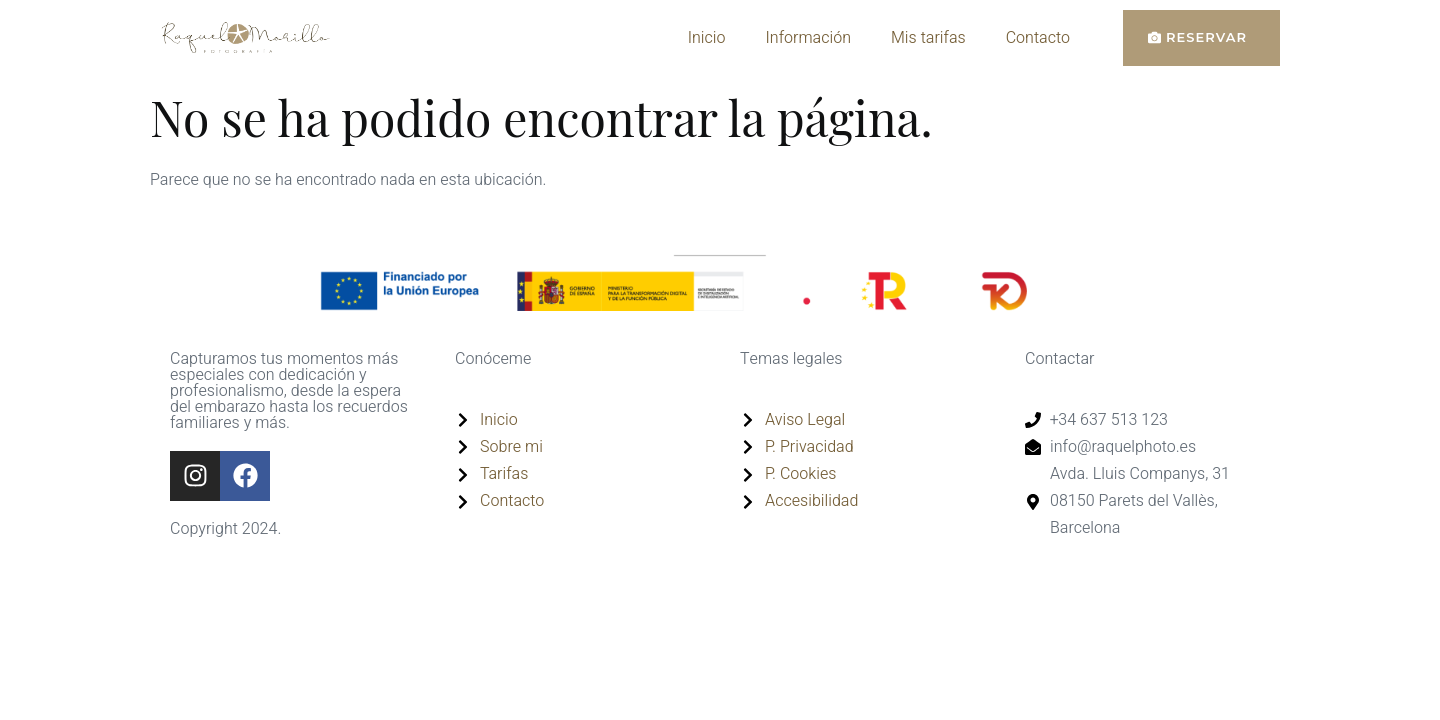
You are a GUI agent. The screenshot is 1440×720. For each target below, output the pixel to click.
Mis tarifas (928, 38)
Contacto (1038, 38)
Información (808, 38)
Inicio (707, 38)
